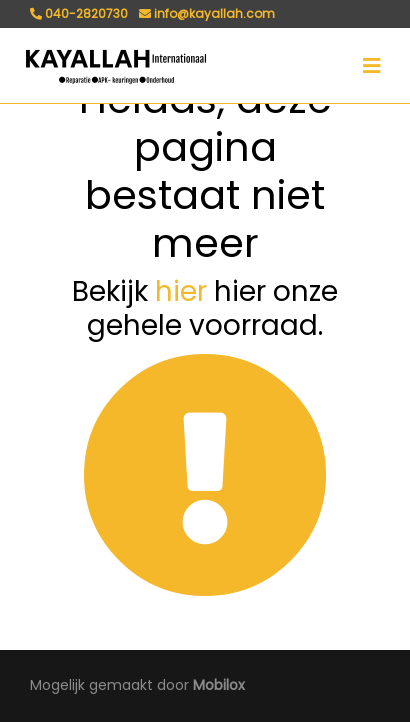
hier (181, 291)
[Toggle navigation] (372, 66)
